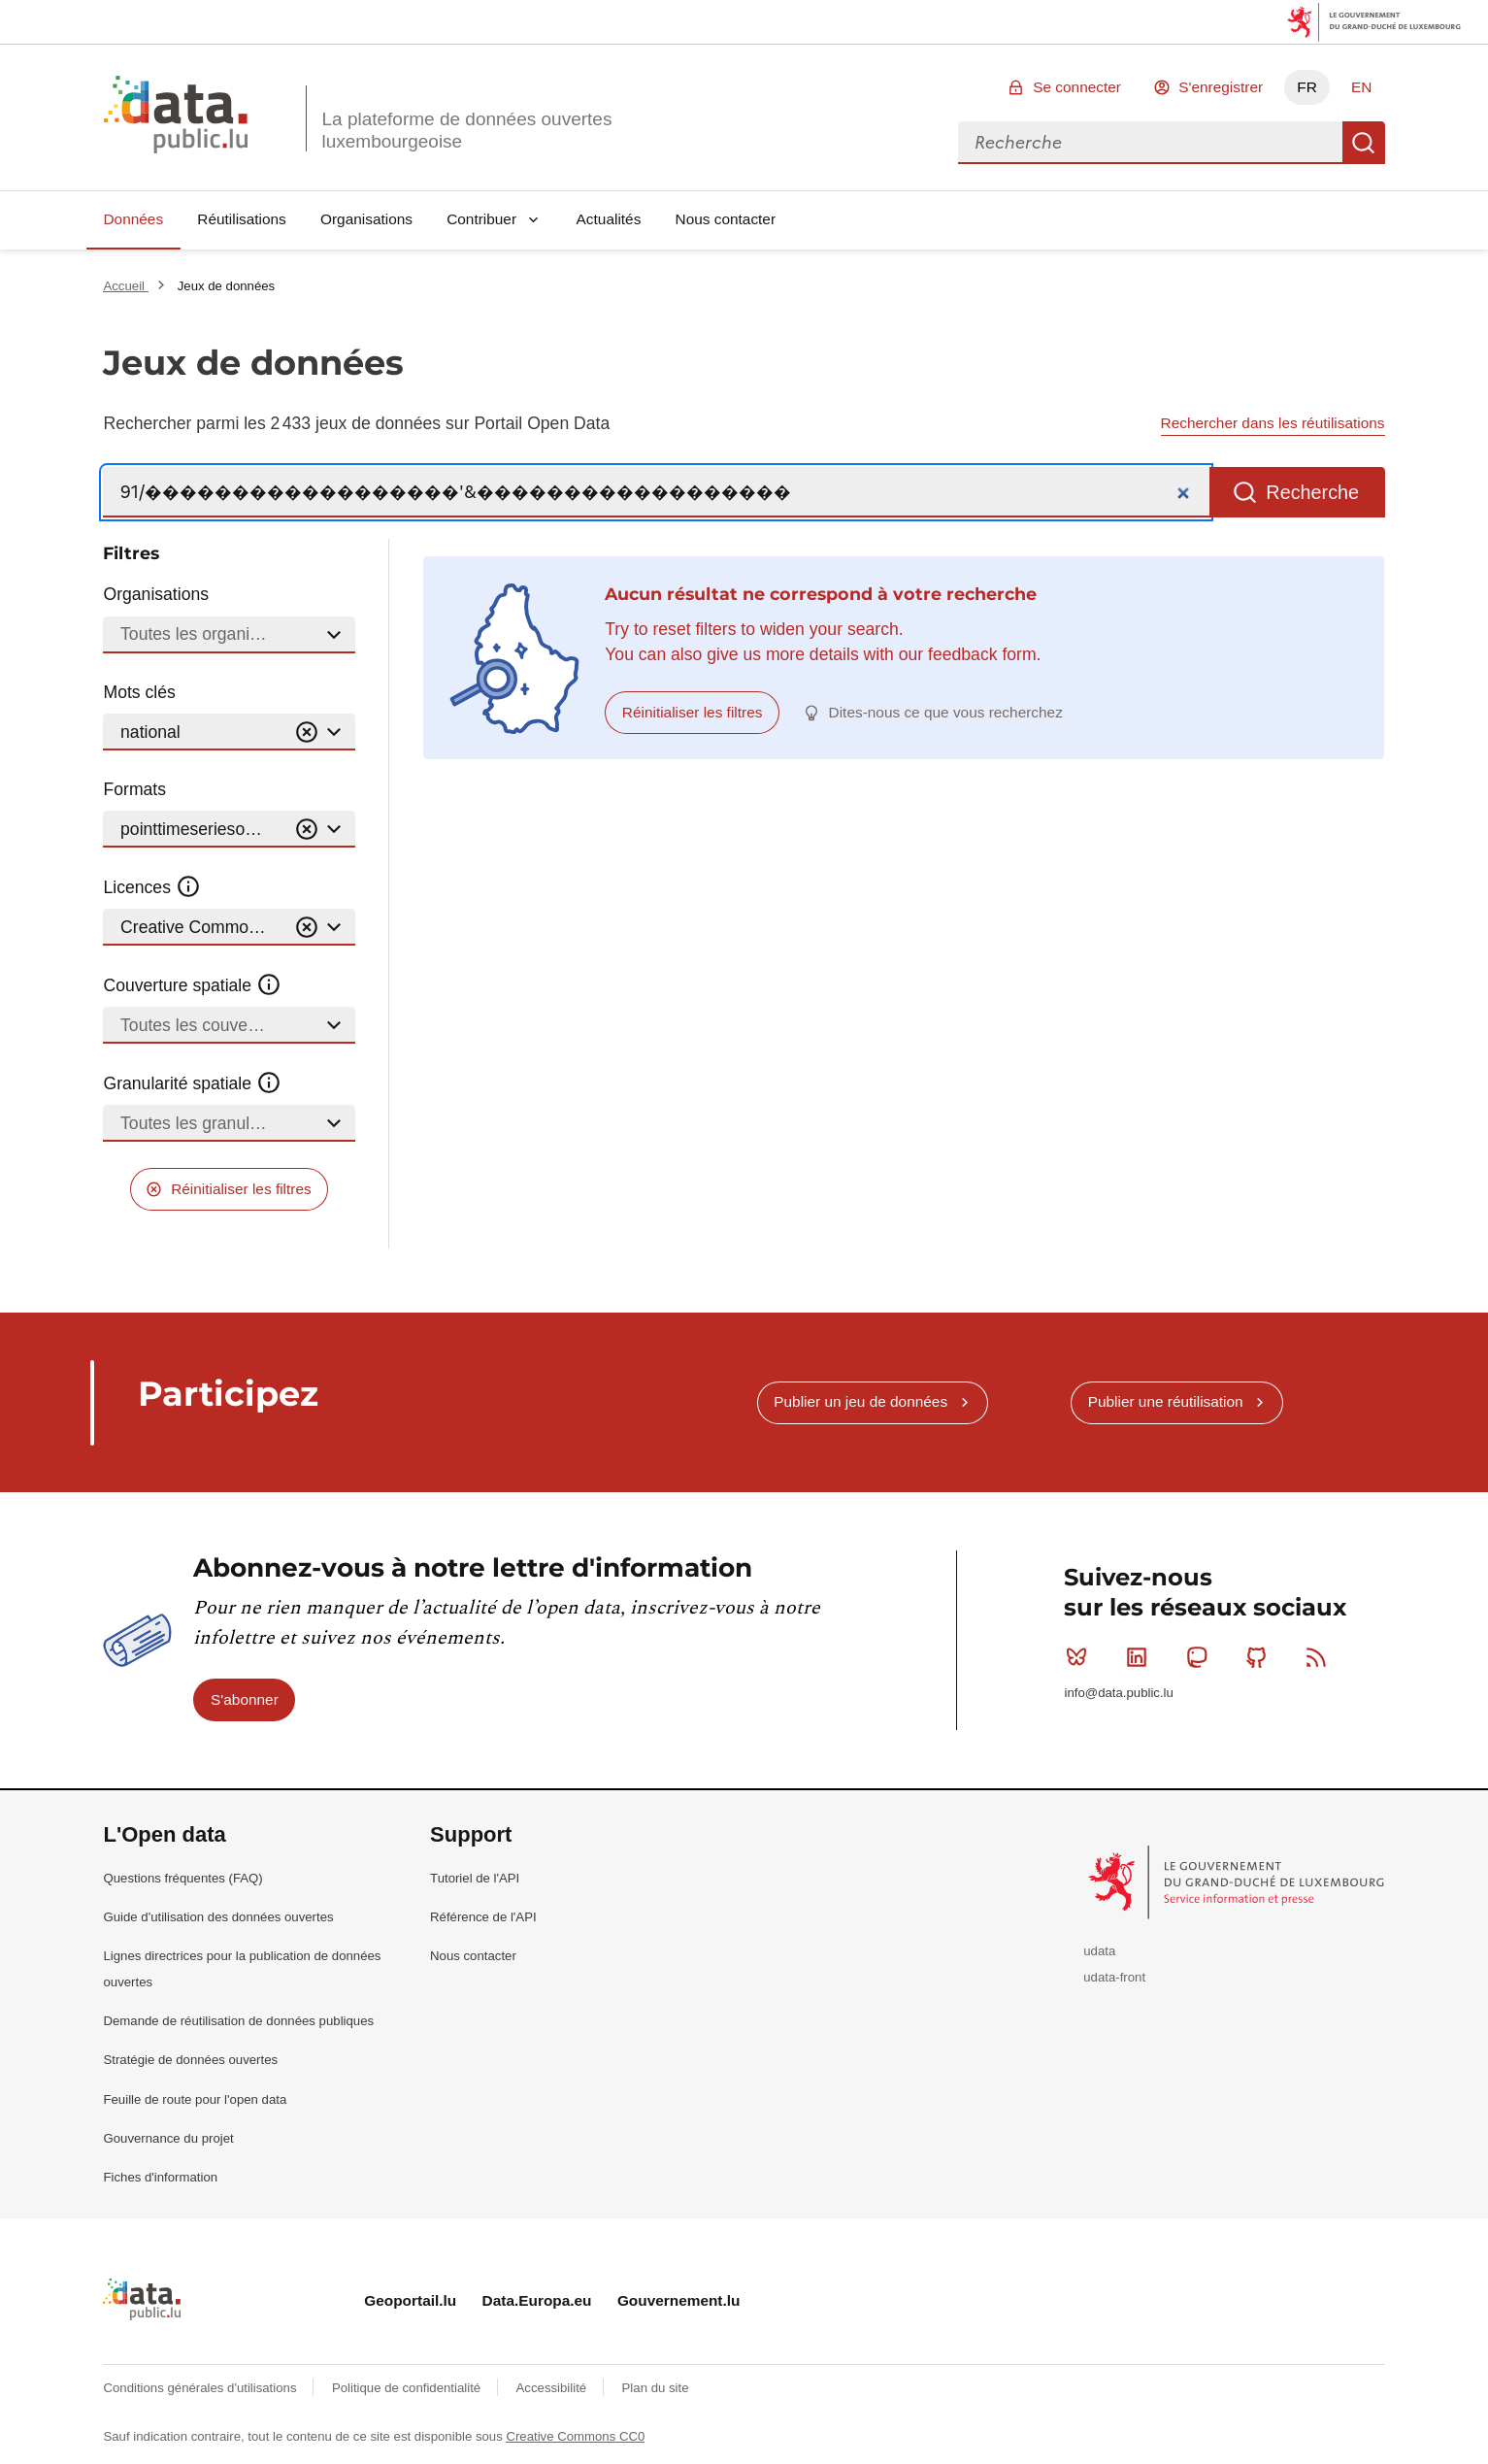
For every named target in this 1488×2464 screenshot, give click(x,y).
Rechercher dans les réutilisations (1273, 423)
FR (1307, 87)
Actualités (609, 219)
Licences (152, 887)
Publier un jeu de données (860, 1401)
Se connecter (1077, 87)
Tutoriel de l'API (474, 1878)
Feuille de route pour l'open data (194, 2099)
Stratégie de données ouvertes (190, 2059)
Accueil (125, 286)
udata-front (1114, 1977)
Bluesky (1081, 1657)
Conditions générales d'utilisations (201, 2388)
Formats (134, 789)
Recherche (1363, 142)
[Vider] (306, 732)
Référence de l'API (483, 1917)
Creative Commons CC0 (575, 2436)
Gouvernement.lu (679, 2300)
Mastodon (1201, 1657)
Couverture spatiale (192, 985)
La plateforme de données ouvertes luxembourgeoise (466, 130)
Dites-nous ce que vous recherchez (946, 712)
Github (1260, 1657)
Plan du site (655, 2388)
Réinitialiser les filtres (241, 1189)
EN (1361, 87)
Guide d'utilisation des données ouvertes (218, 1917)
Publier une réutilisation (1165, 1401)
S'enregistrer (1220, 87)
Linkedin (1141, 1657)
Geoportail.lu (410, 2300)
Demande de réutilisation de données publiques (238, 2021)
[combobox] (1150, 142)
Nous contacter (726, 219)
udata (1099, 1951)
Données (133, 219)
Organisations (366, 219)
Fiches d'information (160, 2177)
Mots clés (139, 692)
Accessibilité (553, 2388)
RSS (1321, 1657)
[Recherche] (656, 492)
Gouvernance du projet (168, 2138)
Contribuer (481, 219)
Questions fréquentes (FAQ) (182, 1878)
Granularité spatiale (192, 1083)
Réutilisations (241, 219)
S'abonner (245, 1699)
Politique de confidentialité (408, 2388)
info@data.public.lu (1118, 1692)
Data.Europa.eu (537, 2300)
